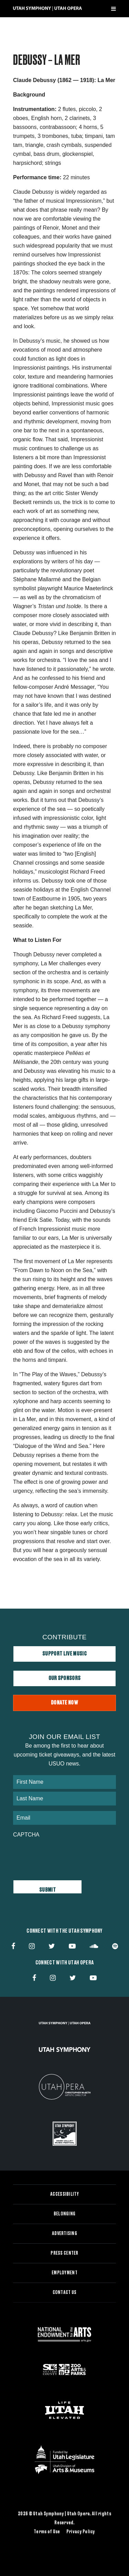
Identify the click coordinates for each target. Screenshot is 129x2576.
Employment (64, 2273)
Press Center (64, 2253)
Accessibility (64, 2194)
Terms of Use (47, 2531)
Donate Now (64, 1702)
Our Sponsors (65, 1678)
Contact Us (65, 2292)
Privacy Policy (80, 2531)
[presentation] (65, 1855)
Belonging (65, 2214)
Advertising (64, 2233)
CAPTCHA (26, 1835)
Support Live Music (64, 1654)
